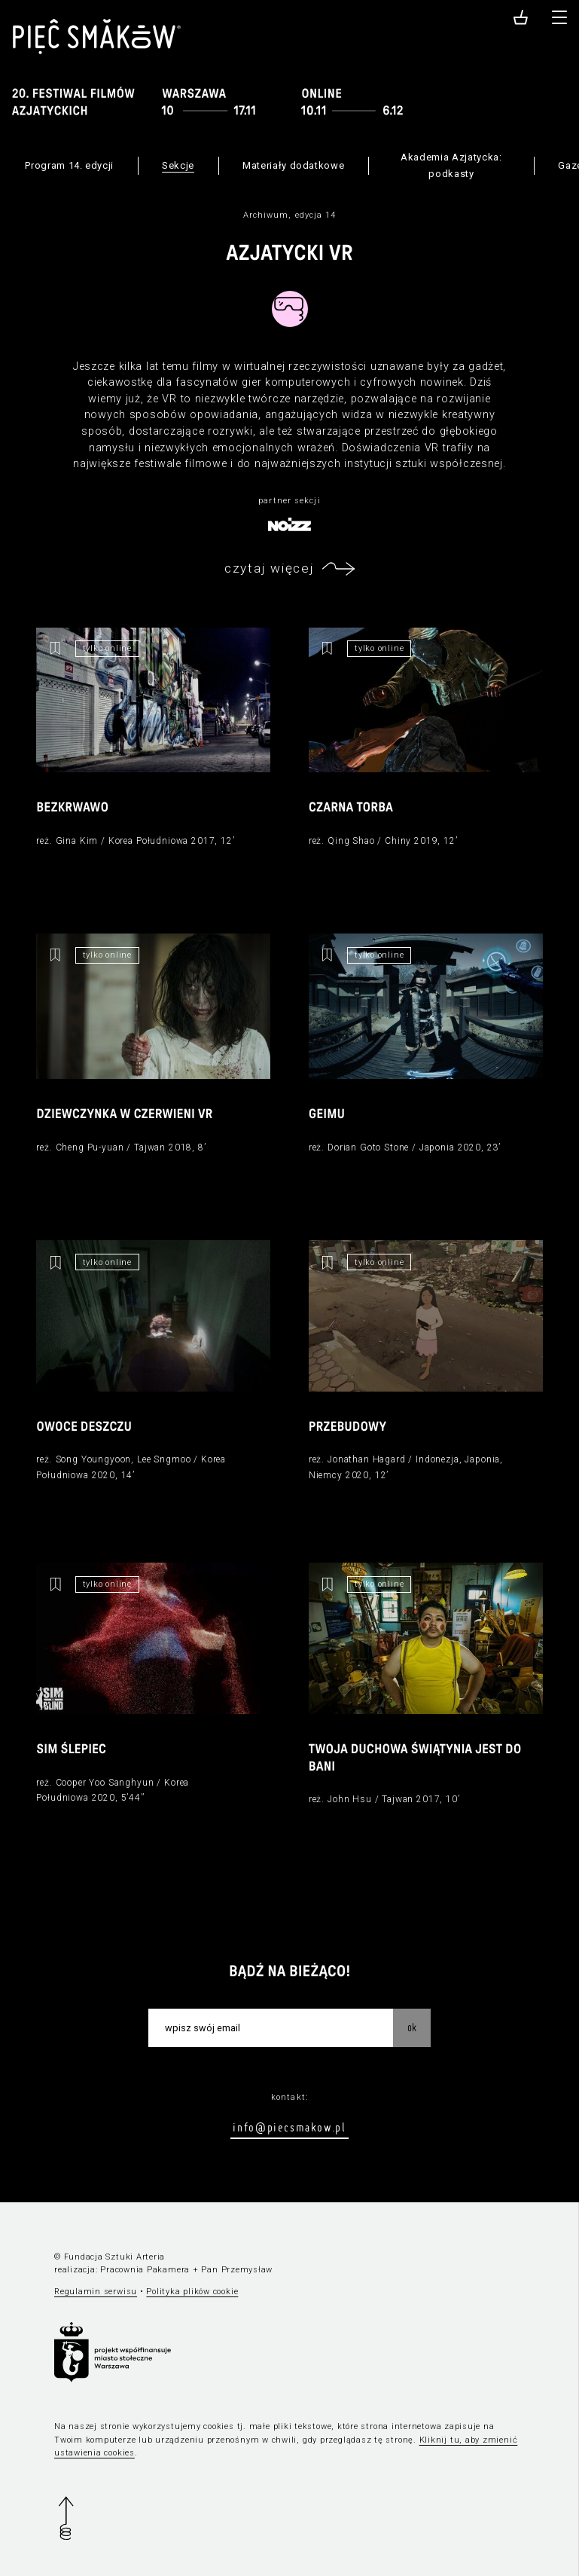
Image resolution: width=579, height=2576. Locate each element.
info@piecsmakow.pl (289, 2126)
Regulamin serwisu (95, 2291)
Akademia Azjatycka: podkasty (451, 165)
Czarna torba (351, 808)
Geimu (327, 1114)
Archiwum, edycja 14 (290, 215)
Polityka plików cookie (192, 2291)
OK (411, 2027)
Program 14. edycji (69, 165)
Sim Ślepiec (71, 1749)
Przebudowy (347, 1427)
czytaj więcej (269, 568)
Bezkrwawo (72, 808)
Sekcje (178, 165)
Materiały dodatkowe (293, 165)
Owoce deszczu (84, 1427)
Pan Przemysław (237, 2270)
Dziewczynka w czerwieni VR (124, 1114)
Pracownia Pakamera (145, 2270)
